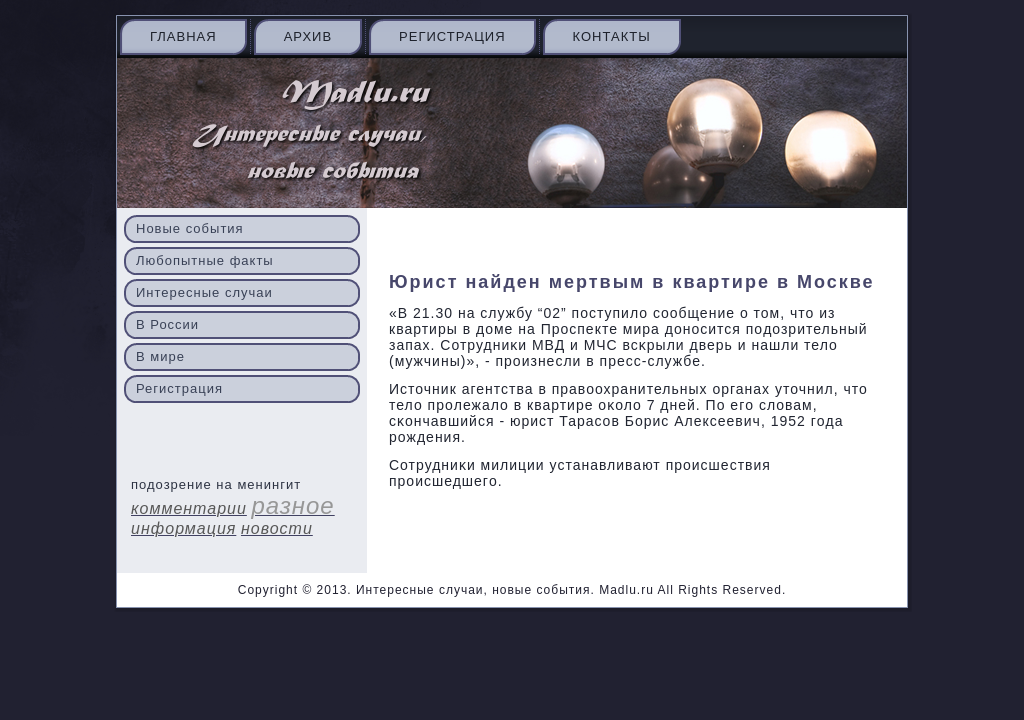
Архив (308, 36)
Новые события (190, 228)
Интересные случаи (204, 292)
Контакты (612, 36)
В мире (160, 356)
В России (167, 324)
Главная (183, 36)
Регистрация (452, 36)
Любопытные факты (205, 260)
